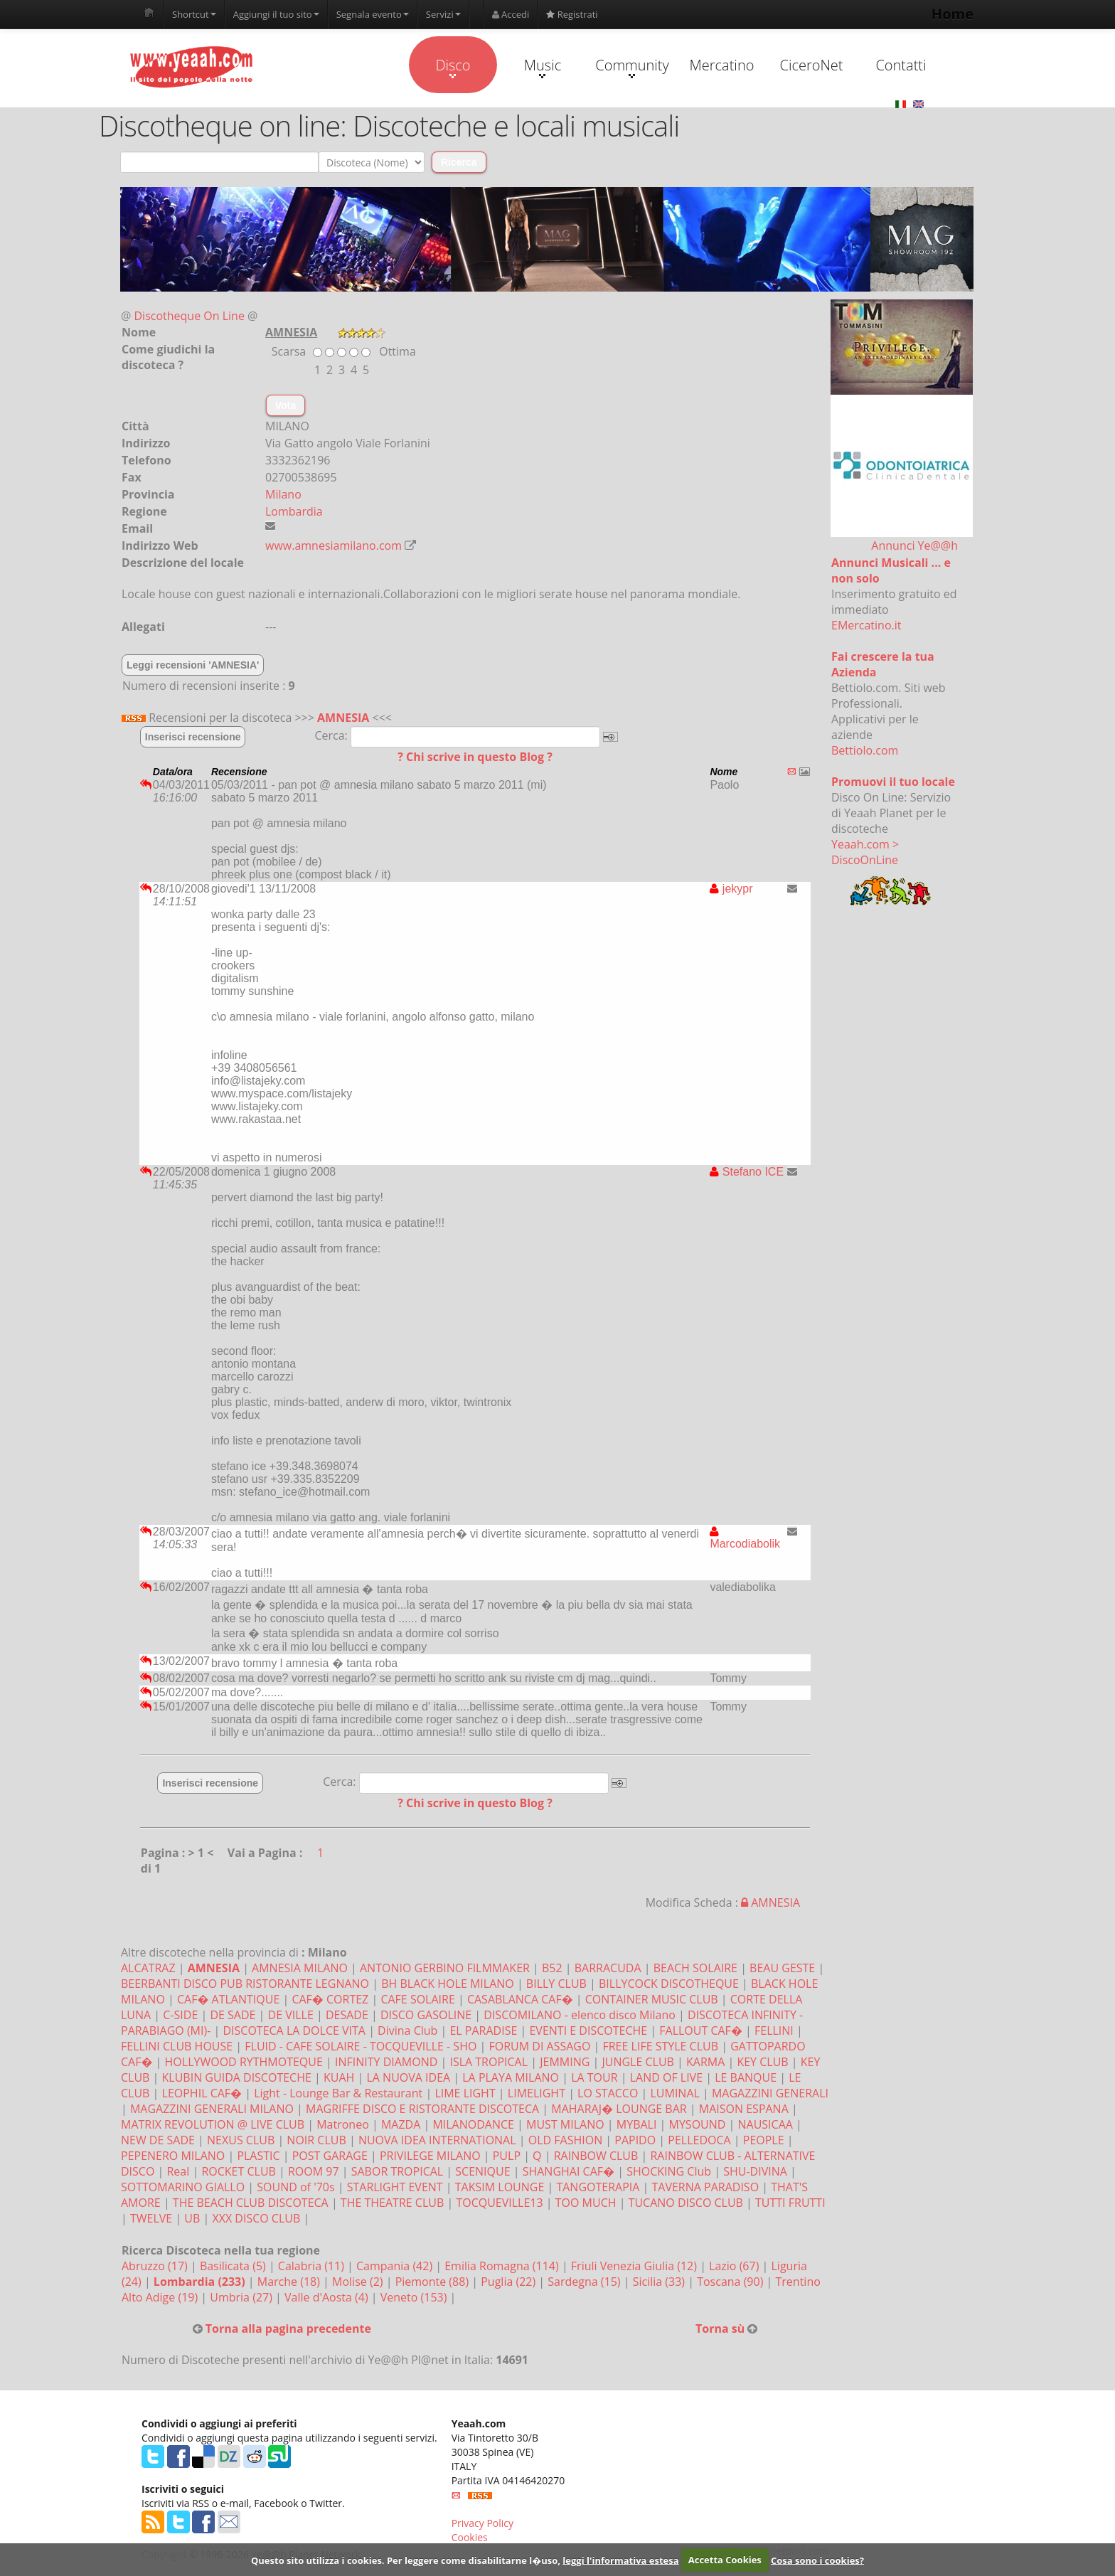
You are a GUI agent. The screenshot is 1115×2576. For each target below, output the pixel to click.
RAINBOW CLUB (596, 2155)
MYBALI (637, 2124)
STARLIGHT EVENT (395, 2187)
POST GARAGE (330, 2155)
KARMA (705, 2062)
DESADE (347, 2015)
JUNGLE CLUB (637, 2062)
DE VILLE (291, 2015)
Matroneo (342, 2124)
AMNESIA (343, 717)
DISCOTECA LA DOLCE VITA (294, 2030)
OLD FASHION (565, 2140)
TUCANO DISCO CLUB (686, 2202)
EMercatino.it (866, 625)
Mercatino (722, 65)
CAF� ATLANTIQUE (228, 1999)
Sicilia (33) (660, 2281)
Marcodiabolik (745, 1538)
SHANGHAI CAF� (568, 2171)
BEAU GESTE (782, 1968)
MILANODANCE (473, 2124)
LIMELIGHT (536, 2093)
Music (542, 66)
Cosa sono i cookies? (817, 2559)
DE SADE (232, 2015)
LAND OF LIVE (666, 2077)
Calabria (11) (312, 2266)
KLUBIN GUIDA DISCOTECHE (236, 2077)
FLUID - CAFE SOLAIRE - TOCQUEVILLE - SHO (360, 2046)
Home (952, 13)
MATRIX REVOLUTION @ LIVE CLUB (212, 2124)
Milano (283, 494)
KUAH (339, 2077)
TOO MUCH (586, 2202)
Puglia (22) (509, 2281)
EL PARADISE (483, 2030)
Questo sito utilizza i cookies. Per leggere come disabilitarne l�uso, (405, 2559)
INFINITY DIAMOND (386, 2062)
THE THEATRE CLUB (392, 2202)
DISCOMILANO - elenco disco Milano (580, 2015)
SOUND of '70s (295, 2187)
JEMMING (564, 2062)
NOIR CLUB (316, 2140)
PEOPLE (763, 2140)
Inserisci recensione (193, 737)
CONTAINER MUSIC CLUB (651, 1999)
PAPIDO (635, 2140)
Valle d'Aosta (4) (327, 2297)
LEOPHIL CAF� (202, 2093)
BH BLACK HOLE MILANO (447, 1983)
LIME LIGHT (464, 2093)
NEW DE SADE (158, 2140)
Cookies (470, 2537)
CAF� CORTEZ (330, 1999)
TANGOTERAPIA (597, 2187)
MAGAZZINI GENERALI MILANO (212, 2109)
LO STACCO (607, 2093)
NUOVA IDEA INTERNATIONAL (437, 2140)
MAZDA (400, 2124)
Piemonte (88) (433, 2281)
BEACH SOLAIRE (695, 1968)
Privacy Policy (482, 2523)
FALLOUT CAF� (700, 2030)
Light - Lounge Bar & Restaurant (338, 2093)
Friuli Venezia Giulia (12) (635, 2266)
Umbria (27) (242, 2297)
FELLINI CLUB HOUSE (177, 2046)
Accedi (511, 14)
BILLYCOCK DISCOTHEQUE (669, 1983)
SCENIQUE (482, 2171)
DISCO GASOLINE (425, 2015)
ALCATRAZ (148, 1968)
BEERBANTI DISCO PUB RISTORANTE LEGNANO (245, 1983)
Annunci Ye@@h (914, 545)
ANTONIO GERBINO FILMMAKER (445, 1968)
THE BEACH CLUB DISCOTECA (251, 2202)
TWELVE (151, 2218)
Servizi (443, 14)
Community (631, 66)
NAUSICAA (765, 2124)
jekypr (731, 889)
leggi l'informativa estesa (620, 2559)
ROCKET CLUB (238, 2171)
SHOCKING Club (668, 2171)
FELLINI (774, 2030)
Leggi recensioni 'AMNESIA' (193, 665)
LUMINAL (674, 2093)
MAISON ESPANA (744, 2109)
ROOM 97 (313, 2171)
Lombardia (294, 511)
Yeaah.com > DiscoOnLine (865, 852)
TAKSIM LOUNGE (500, 2187)
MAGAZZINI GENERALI (770, 2093)
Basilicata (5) (234, 2266)
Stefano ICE (747, 1172)
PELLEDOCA (699, 2140)
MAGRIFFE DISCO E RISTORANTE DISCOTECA (422, 2109)
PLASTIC (258, 2155)
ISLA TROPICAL (488, 2062)
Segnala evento (372, 14)
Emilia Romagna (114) (503, 2266)
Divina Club (407, 2030)
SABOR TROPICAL (397, 2171)
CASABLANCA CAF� (520, 1999)
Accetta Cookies (725, 2559)
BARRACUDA (608, 1968)
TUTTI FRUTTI (790, 2202)
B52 (552, 1968)
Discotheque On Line (189, 316)
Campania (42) (395, 2266)
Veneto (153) (415, 2297)
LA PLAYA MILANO (510, 2077)
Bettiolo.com (864, 750)
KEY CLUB (762, 2062)
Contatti (900, 65)
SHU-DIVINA (755, 2171)
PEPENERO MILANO (173, 2155)
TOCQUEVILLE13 (499, 2202)
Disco (452, 66)
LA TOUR (594, 2077)
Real (177, 2171)
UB (192, 2218)
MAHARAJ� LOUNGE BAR (618, 2109)
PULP (507, 2155)
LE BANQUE (746, 2077)
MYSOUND (697, 2124)
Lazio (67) (735, 2266)
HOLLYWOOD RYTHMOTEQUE (244, 2062)
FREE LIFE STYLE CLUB (660, 2046)
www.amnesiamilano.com (333, 545)
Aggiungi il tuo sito (276, 14)
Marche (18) (290, 2281)
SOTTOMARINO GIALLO (183, 2187)
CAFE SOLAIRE (417, 1999)
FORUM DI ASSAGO (539, 2046)
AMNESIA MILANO (300, 1968)
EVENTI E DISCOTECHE (588, 2030)
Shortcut (194, 14)
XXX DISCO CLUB (256, 2218)
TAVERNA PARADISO (705, 2187)
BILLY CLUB (556, 1983)
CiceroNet (811, 65)
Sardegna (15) (585, 2281)
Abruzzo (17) (156, 2266)
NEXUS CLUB (240, 2140)
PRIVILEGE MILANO (430, 2155)
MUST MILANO (565, 2124)
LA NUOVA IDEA (408, 2077)
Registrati (571, 14)
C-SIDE (180, 2015)
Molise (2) (359, 2281)
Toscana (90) (731, 2281)
